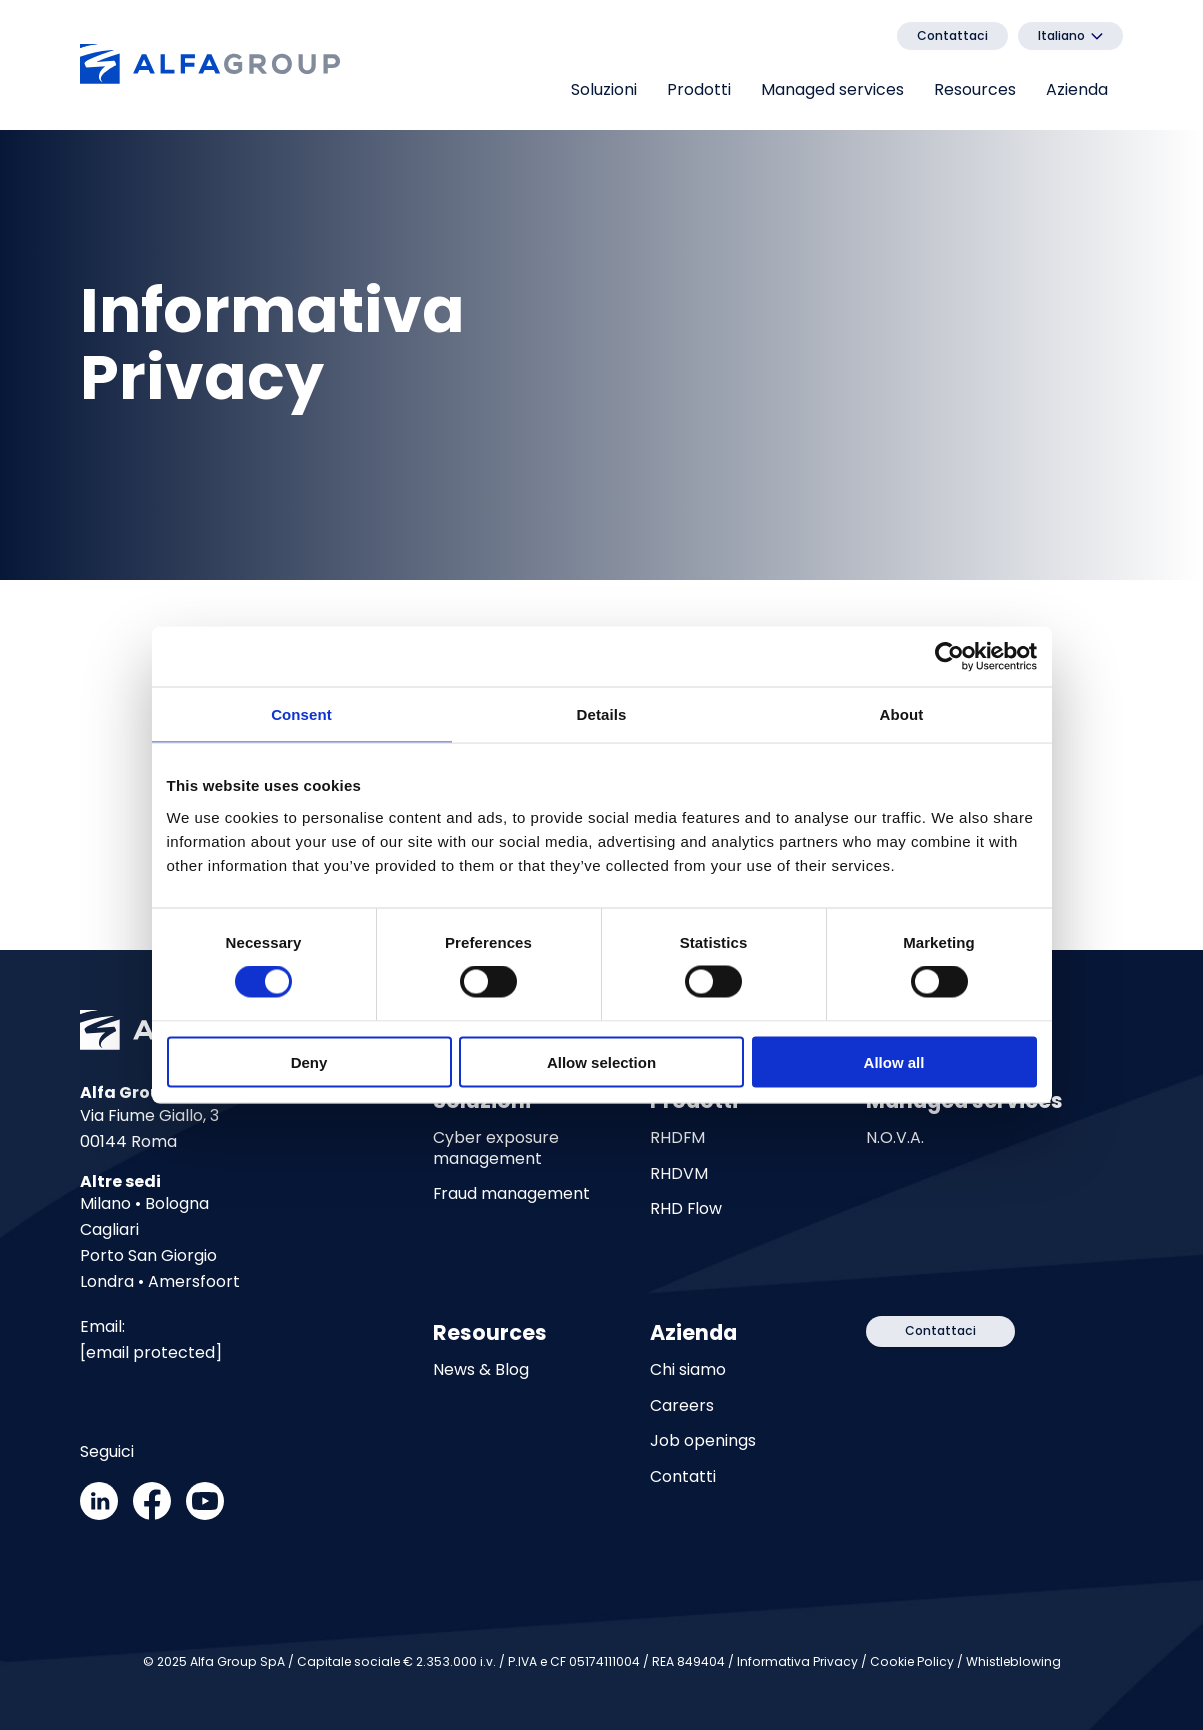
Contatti (683, 1477)
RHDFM (677, 1138)
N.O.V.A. (895, 1138)
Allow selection (601, 1061)
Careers (682, 1406)
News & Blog (481, 1370)
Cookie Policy (912, 1661)
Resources (975, 89)
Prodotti (699, 89)
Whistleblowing (1013, 1661)
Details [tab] (602, 714)
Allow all (894, 1061)
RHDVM (679, 1174)
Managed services (832, 89)
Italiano (1061, 35)
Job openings (703, 1441)
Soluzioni (604, 89)
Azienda (1077, 89)
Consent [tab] (301, 714)
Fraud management (511, 1194)
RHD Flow (686, 1209)
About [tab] (902, 714)
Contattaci (952, 35)
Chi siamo (688, 1370)
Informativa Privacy (797, 1661)
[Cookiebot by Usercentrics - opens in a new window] (949, 657)
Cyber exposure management (496, 1148)
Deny (309, 1061)
